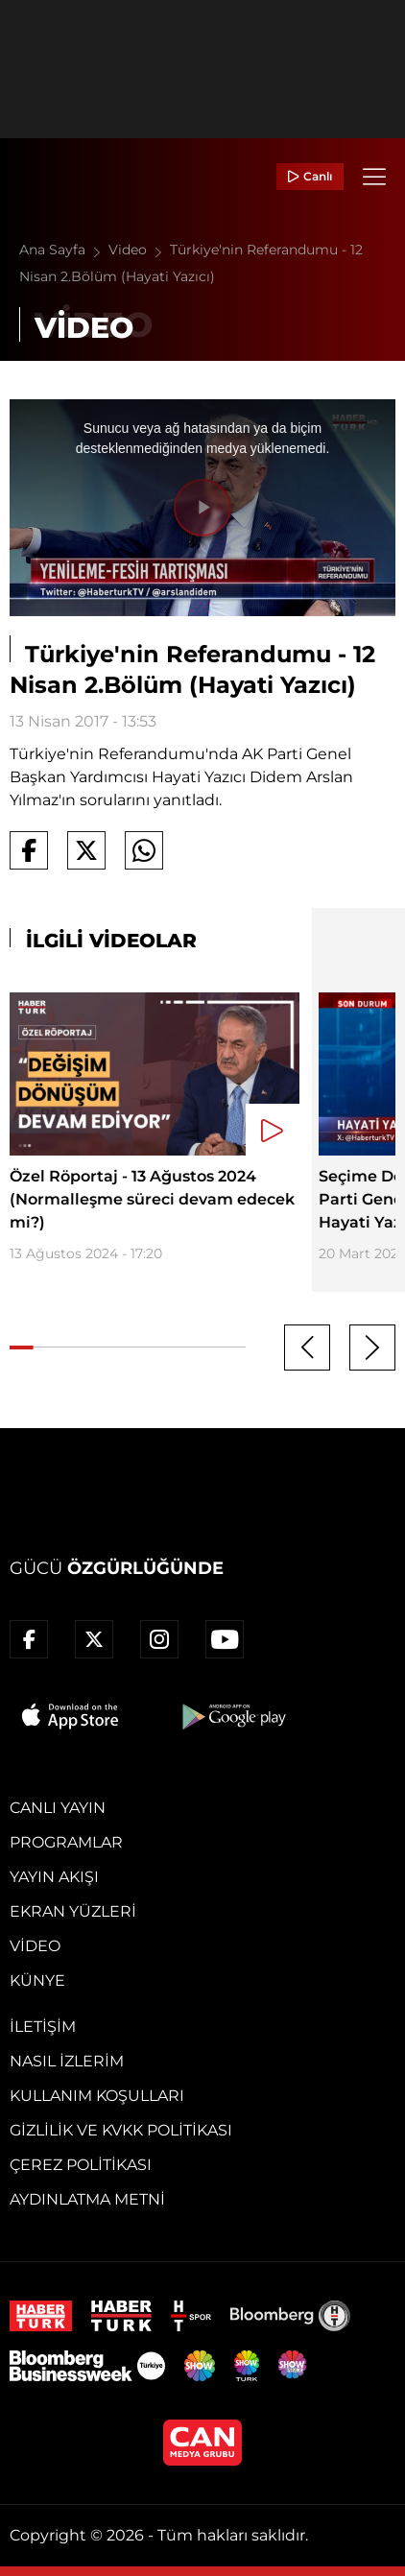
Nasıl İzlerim (67, 2061)
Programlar (66, 1842)
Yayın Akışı (54, 1877)
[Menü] (374, 176)
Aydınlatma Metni (87, 2199)
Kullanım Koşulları (97, 2096)
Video (139, 249)
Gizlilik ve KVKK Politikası (121, 2130)
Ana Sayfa (63, 249)
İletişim (43, 2026)
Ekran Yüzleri (73, 1911)
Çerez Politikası (81, 2165)
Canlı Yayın (58, 1808)
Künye (37, 1980)
